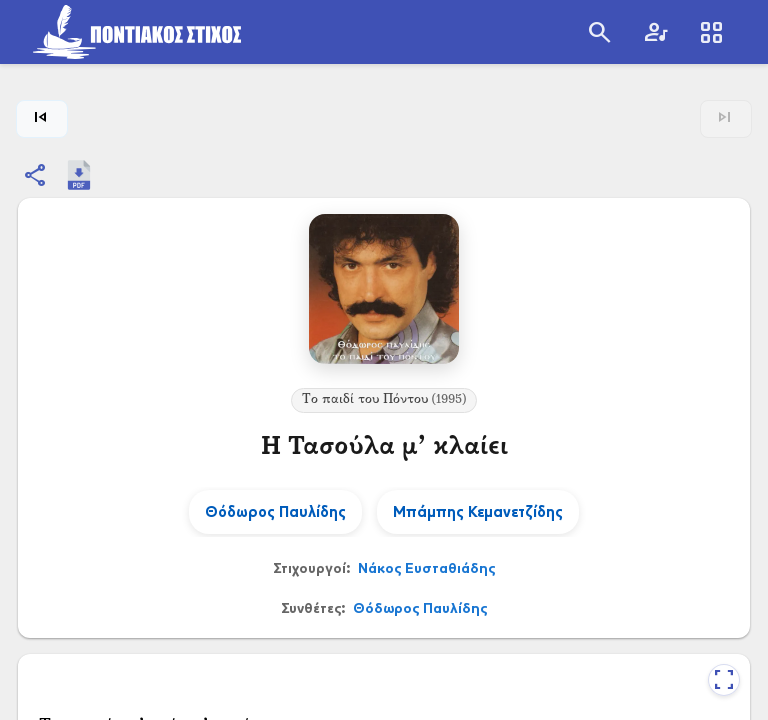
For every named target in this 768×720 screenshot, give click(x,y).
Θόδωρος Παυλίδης (420, 607)
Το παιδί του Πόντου (384, 400)
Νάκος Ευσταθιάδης (426, 567)
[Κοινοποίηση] (36, 175)
